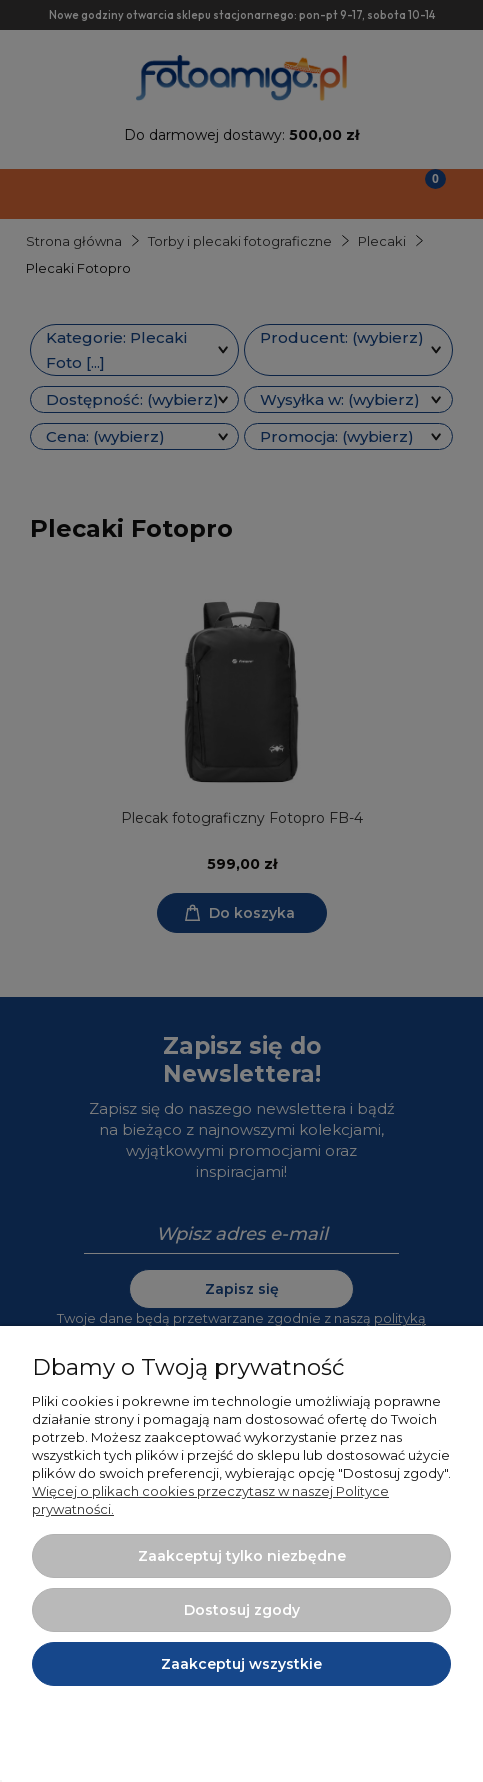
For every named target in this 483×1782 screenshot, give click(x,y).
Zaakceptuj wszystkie (241, 1664)
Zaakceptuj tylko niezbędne (242, 1556)
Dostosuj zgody (242, 1610)
